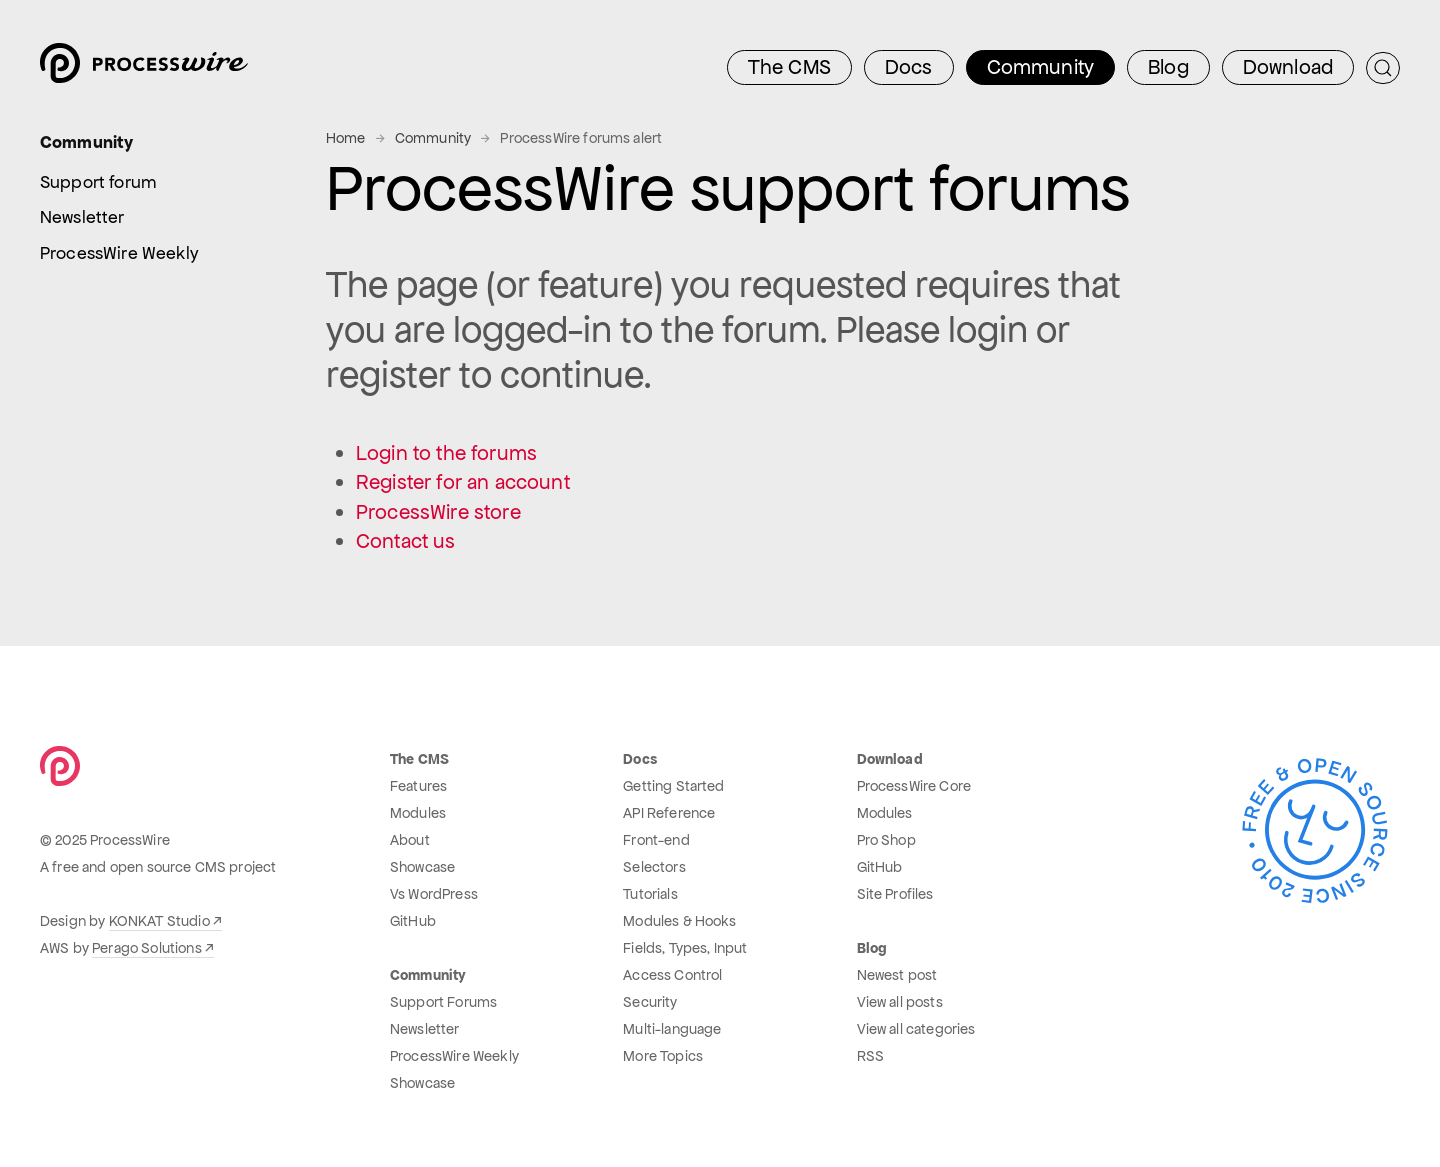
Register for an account (463, 482)
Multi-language (672, 1029)
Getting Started (673, 786)
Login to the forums (446, 453)
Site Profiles (895, 894)
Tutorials (650, 894)
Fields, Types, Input (685, 948)
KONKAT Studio (159, 921)
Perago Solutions (147, 948)
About (410, 840)
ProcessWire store (438, 512)
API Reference (669, 813)
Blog (1168, 67)
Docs (909, 67)
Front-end (656, 840)
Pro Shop (886, 840)
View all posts (900, 1002)
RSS (870, 1056)
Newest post (897, 975)
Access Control (672, 975)
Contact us (406, 541)
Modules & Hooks (679, 921)
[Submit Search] (1383, 68)
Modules (418, 813)
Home (346, 138)
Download (1288, 67)
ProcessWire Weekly (454, 1056)
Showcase (422, 867)
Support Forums (443, 1002)
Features (418, 786)
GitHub (413, 921)
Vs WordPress (434, 894)
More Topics (663, 1056)
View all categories (916, 1029)
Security (650, 1002)
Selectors (654, 867)
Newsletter (425, 1029)
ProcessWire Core (914, 786)
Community (433, 138)
